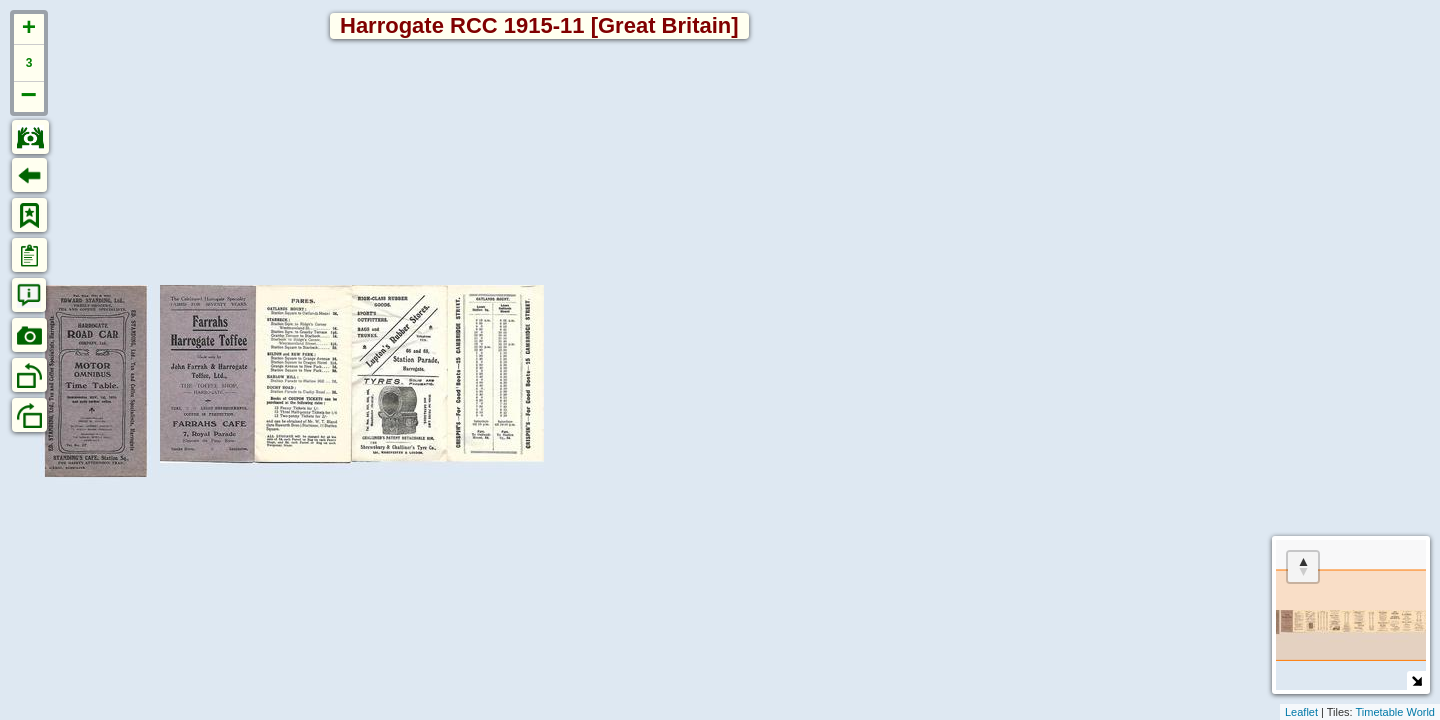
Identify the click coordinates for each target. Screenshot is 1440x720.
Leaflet (1301, 712)
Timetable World (1395, 712)
